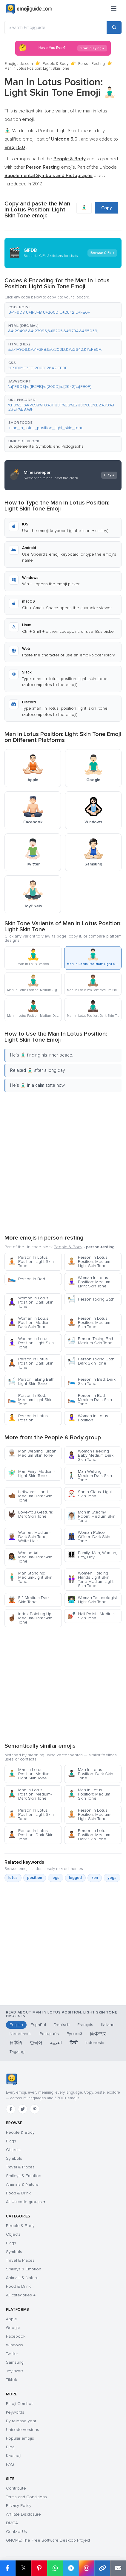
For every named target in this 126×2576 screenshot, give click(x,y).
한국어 (36, 2042)
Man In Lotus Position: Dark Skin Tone (90, 1774)
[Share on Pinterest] (39, 2568)
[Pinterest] (34, 2109)
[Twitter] (22, 2109)
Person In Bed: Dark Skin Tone (91, 1381)
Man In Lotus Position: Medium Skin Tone (88, 1794)
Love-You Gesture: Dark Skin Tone (30, 1514)
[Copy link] (102, 2568)
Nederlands (21, 2033)
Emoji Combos (19, 2403)
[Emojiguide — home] (29, 9)
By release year (21, 2420)
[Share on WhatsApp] (55, 2568)
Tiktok (11, 2379)
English (16, 2024)
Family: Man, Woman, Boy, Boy (92, 1555)
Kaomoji (13, 2455)
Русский (74, 2033)
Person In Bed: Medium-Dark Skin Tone (89, 1399)
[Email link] (118, 2568)
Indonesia (94, 2042)
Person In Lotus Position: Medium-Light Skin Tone (89, 1261)
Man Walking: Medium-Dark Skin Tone (89, 1475)
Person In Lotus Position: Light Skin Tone (31, 1261)
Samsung (15, 2362)
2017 (36, 184)
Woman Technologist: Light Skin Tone (92, 1599)
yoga (111, 1877)
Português (49, 2033)
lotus (13, 1877)
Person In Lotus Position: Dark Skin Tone (30, 1363)
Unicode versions (22, 2429)
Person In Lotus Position (28, 1418)
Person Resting (91, 63)
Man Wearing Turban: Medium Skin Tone (32, 1453)
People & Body (55, 63)
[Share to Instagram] (86, 2568)
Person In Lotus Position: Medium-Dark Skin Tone (89, 1835)
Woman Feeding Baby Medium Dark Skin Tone (90, 1455)
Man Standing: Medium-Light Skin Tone (30, 1577)
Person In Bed (26, 1279)
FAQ (10, 2464)
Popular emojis (20, 2438)
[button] (63, 310)
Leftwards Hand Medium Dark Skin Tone (30, 1496)
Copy (106, 208)
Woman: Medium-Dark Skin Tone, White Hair (29, 1536)
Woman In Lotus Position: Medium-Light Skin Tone (89, 1282)
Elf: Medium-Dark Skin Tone (29, 1599)
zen (94, 1877)
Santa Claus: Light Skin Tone (89, 1494)
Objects (13, 2149)
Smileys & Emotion (23, 2175)
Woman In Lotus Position (87, 1418)
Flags (11, 2141)
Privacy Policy (18, 2505)
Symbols (14, 2158)
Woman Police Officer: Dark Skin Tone (88, 1536)
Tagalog (17, 2051)
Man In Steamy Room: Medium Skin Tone (91, 1516)
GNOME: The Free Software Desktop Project (48, 2540)
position (34, 1877)
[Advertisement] (63, 1162)
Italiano (108, 2024)
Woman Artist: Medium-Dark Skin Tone (30, 1557)
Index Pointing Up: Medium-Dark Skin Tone (30, 1618)
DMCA (12, 2522)
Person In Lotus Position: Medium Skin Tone (88, 1322)
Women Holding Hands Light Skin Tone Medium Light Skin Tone (90, 1579)
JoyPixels (14, 2371)
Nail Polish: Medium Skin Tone (91, 1616)
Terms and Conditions (26, 2496)
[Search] (114, 27)
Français (85, 2024)
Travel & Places (20, 2167)
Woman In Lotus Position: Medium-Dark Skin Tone (30, 1322)
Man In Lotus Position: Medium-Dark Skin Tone (30, 1794)
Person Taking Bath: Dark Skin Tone (91, 1361)
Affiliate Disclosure (23, 2514)
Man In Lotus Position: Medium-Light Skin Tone (30, 1774)
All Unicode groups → (25, 2201)
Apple (11, 2319)
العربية (56, 2042)
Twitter (12, 2353)
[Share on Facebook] (8, 2568)
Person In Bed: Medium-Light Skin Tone (30, 1399)
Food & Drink (18, 2193)
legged (75, 1877)
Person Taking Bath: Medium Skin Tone (91, 1340)
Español (38, 2024)
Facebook (15, 2336)
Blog (10, 2447)
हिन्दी (74, 2042)
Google (13, 2327)
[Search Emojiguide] (55, 27)
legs (55, 1877)
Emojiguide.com (18, 63)
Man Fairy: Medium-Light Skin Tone (31, 1473)
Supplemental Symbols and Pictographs (46, 446)
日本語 (16, 2042)
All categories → (21, 2295)
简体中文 (98, 2033)
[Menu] (113, 9)
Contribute (16, 2488)
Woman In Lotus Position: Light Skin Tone (31, 1343)
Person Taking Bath (90, 1299)
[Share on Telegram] (71, 2568)
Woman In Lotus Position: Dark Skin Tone (30, 1302)
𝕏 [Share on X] (23, 2568)
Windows (14, 2345)
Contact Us (16, 2531)
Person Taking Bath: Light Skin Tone (32, 1381)
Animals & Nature (22, 2184)
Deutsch (62, 2024)
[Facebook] (11, 2109)
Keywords (15, 2412)
